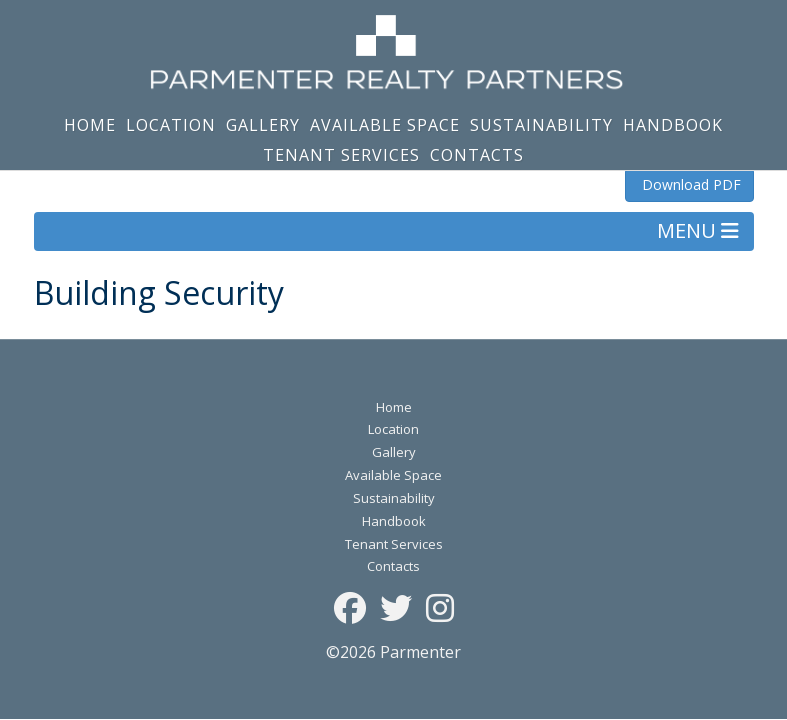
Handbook (673, 125)
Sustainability (541, 125)
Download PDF (689, 184)
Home (90, 125)
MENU (698, 230)
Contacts (477, 155)
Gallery (263, 125)
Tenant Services (341, 155)
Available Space (385, 125)
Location (171, 125)
